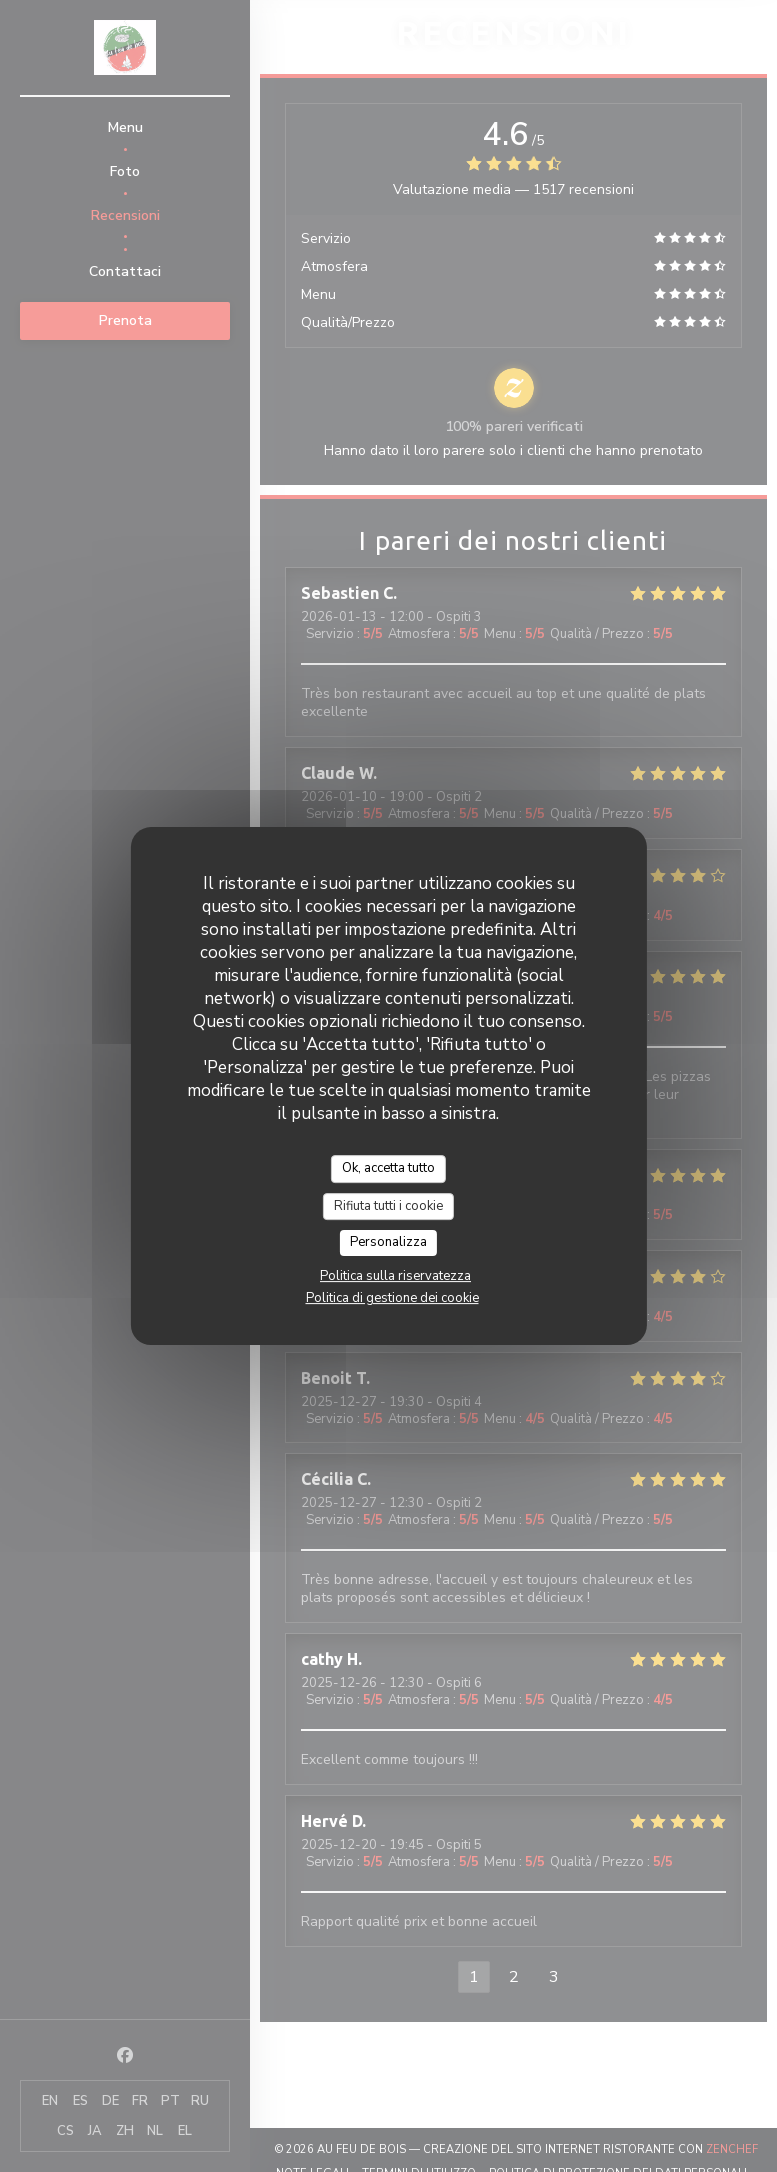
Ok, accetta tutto (388, 1168)
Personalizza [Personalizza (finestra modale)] (388, 1242)
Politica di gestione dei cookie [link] (392, 1298)
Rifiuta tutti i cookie (388, 1206)
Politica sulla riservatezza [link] (395, 1276)
